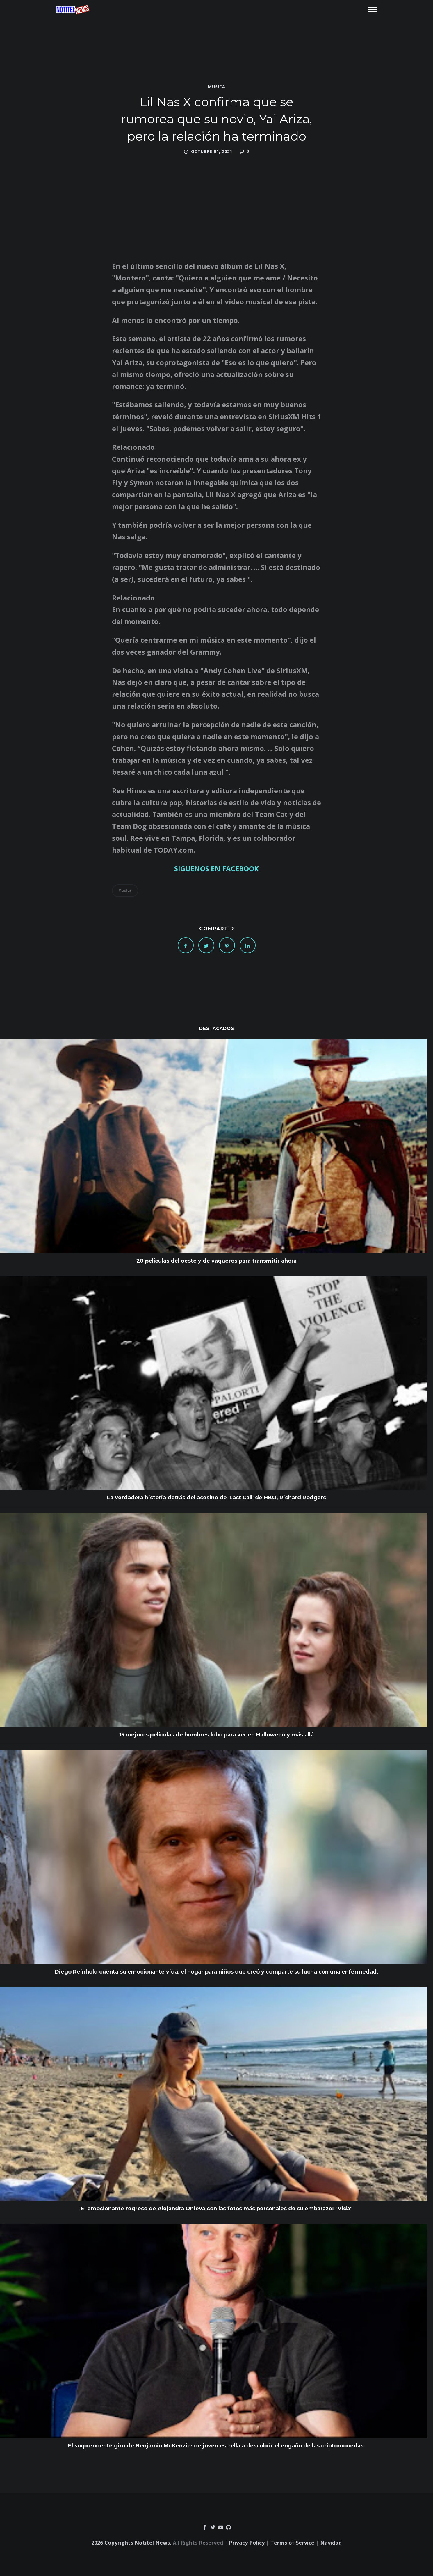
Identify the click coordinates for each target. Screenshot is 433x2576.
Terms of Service (292, 2542)
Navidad (331, 2542)
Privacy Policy (247, 2542)
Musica (216, 86)
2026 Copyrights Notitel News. (131, 2542)
